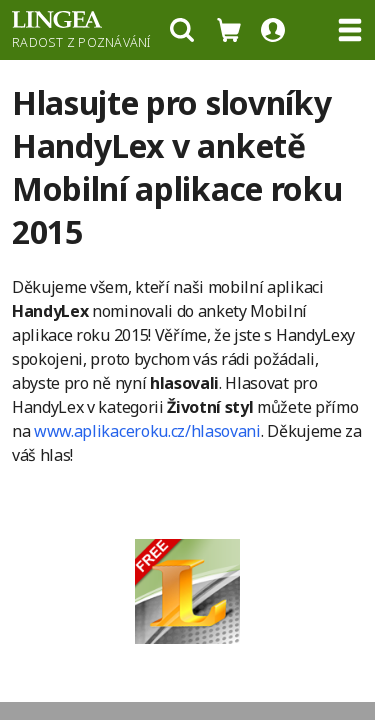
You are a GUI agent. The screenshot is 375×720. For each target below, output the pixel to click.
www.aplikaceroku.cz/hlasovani (147, 431)
